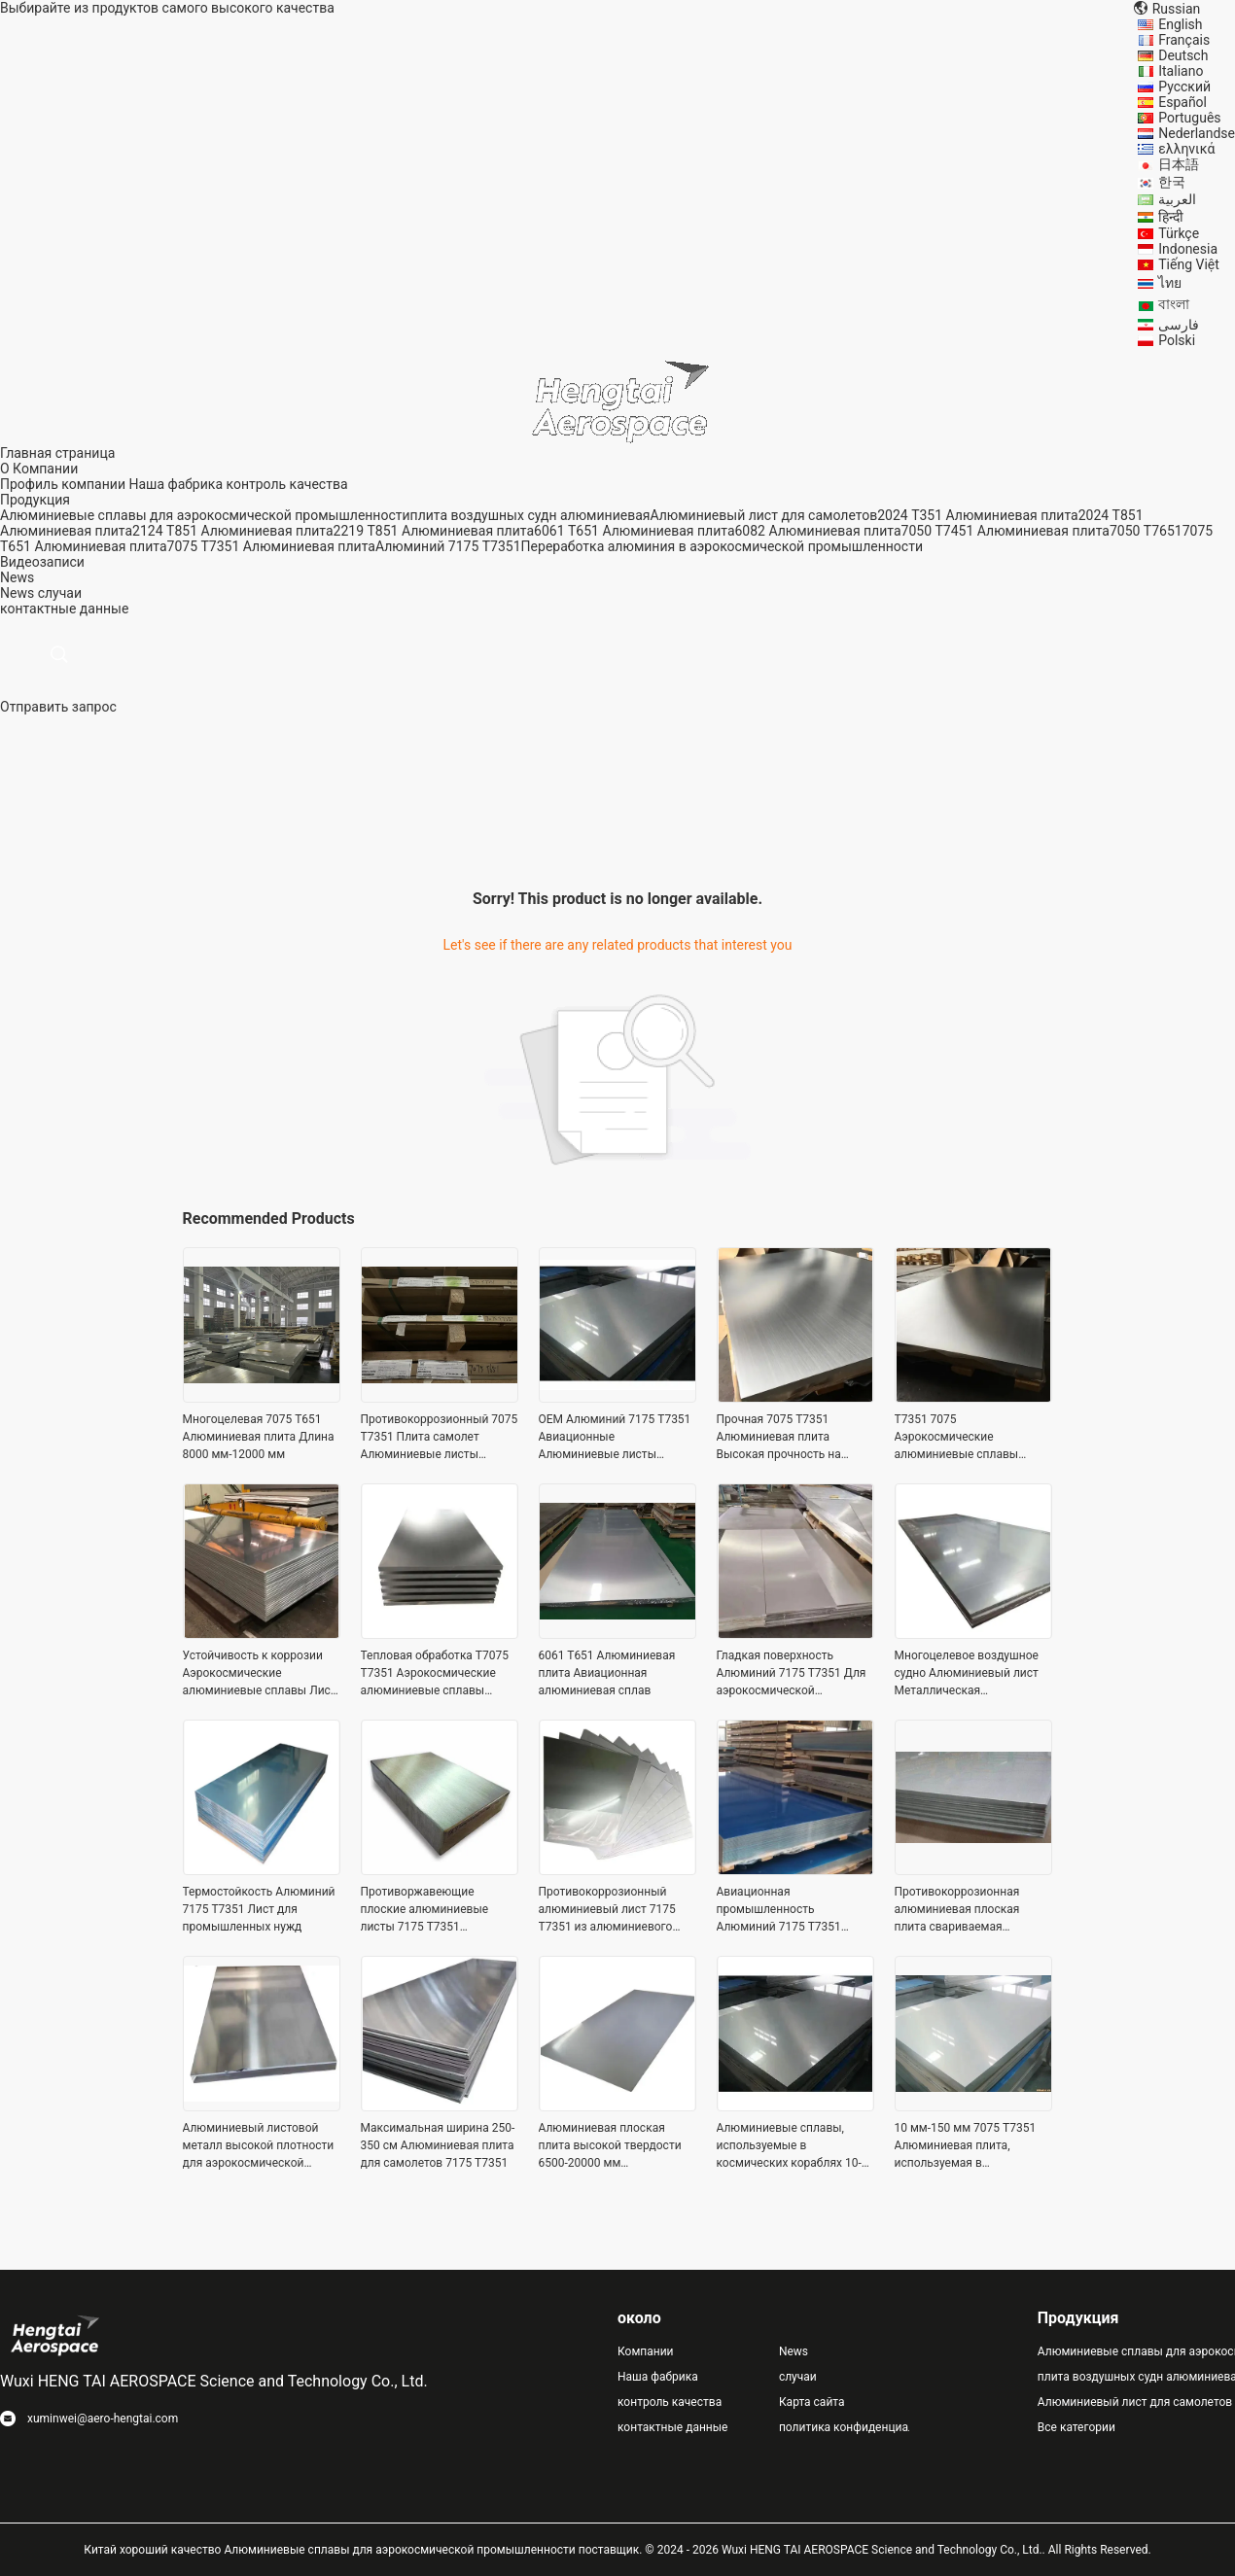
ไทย (1170, 283)
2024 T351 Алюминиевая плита (977, 515)
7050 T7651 (1146, 531)
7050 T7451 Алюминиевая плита (1005, 531)
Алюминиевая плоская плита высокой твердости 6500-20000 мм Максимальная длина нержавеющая (610, 2146)
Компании (646, 2351)
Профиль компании (62, 484)
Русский (1184, 86)
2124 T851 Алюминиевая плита (232, 531)
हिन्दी (1170, 217)
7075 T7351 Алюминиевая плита (271, 546)
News (17, 593)
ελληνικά (1186, 149)
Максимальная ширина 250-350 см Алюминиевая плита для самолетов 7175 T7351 (438, 2145)
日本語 (1178, 164)
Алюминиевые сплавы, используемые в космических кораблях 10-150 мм (789, 2146)
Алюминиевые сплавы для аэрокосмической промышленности (205, 515)
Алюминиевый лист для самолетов (763, 515)
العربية (1177, 199)
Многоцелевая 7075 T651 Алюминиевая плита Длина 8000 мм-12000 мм (259, 1436)
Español (1182, 102)
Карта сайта (812, 2402)
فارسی (1178, 324)
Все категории (1076, 2427)
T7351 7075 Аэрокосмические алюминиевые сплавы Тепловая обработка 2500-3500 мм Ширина (967, 1437)
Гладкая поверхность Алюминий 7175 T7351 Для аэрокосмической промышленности (791, 1674)
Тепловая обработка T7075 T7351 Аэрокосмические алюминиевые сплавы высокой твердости (435, 1674)
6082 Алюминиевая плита (818, 531)
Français (1184, 40)
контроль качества (286, 484)
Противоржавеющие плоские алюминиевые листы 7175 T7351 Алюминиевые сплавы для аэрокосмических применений (435, 1910)
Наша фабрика (175, 484)
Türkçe (1178, 233)
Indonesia (1187, 249)
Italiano (1180, 71)
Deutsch (1183, 55)
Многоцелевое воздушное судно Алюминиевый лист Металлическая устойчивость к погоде (967, 1674)
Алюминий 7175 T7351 (448, 546)
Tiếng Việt (1188, 264)
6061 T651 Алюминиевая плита (634, 531)
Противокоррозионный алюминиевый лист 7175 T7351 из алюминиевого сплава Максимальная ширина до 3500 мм (607, 1910)
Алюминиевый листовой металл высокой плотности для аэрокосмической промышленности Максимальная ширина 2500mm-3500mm (259, 2146)
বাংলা (1173, 304)
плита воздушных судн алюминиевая (530, 515)
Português (1189, 117)
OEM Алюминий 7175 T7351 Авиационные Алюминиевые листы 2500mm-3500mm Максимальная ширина (615, 1437)
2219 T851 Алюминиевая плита (434, 531)
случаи (60, 593)
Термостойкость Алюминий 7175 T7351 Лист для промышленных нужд (259, 1909)
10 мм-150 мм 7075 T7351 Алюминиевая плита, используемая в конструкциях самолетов (966, 2146)
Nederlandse (1196, 133)
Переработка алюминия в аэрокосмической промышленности (722, 546)
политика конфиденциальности (844, 2427)
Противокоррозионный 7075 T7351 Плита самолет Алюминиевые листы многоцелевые (439, 1437)
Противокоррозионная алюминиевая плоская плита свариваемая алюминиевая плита (957, 1910)
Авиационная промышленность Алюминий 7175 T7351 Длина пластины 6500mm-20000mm (789, 1910)
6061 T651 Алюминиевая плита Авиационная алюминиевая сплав (607, 1673)
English (1180, 24)
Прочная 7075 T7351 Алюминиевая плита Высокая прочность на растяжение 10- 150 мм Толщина (780, 1437)
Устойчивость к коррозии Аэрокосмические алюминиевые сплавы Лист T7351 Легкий (259, 1674)
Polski (1176, 340)
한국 (1171, 182)
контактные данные (672, 2427)
